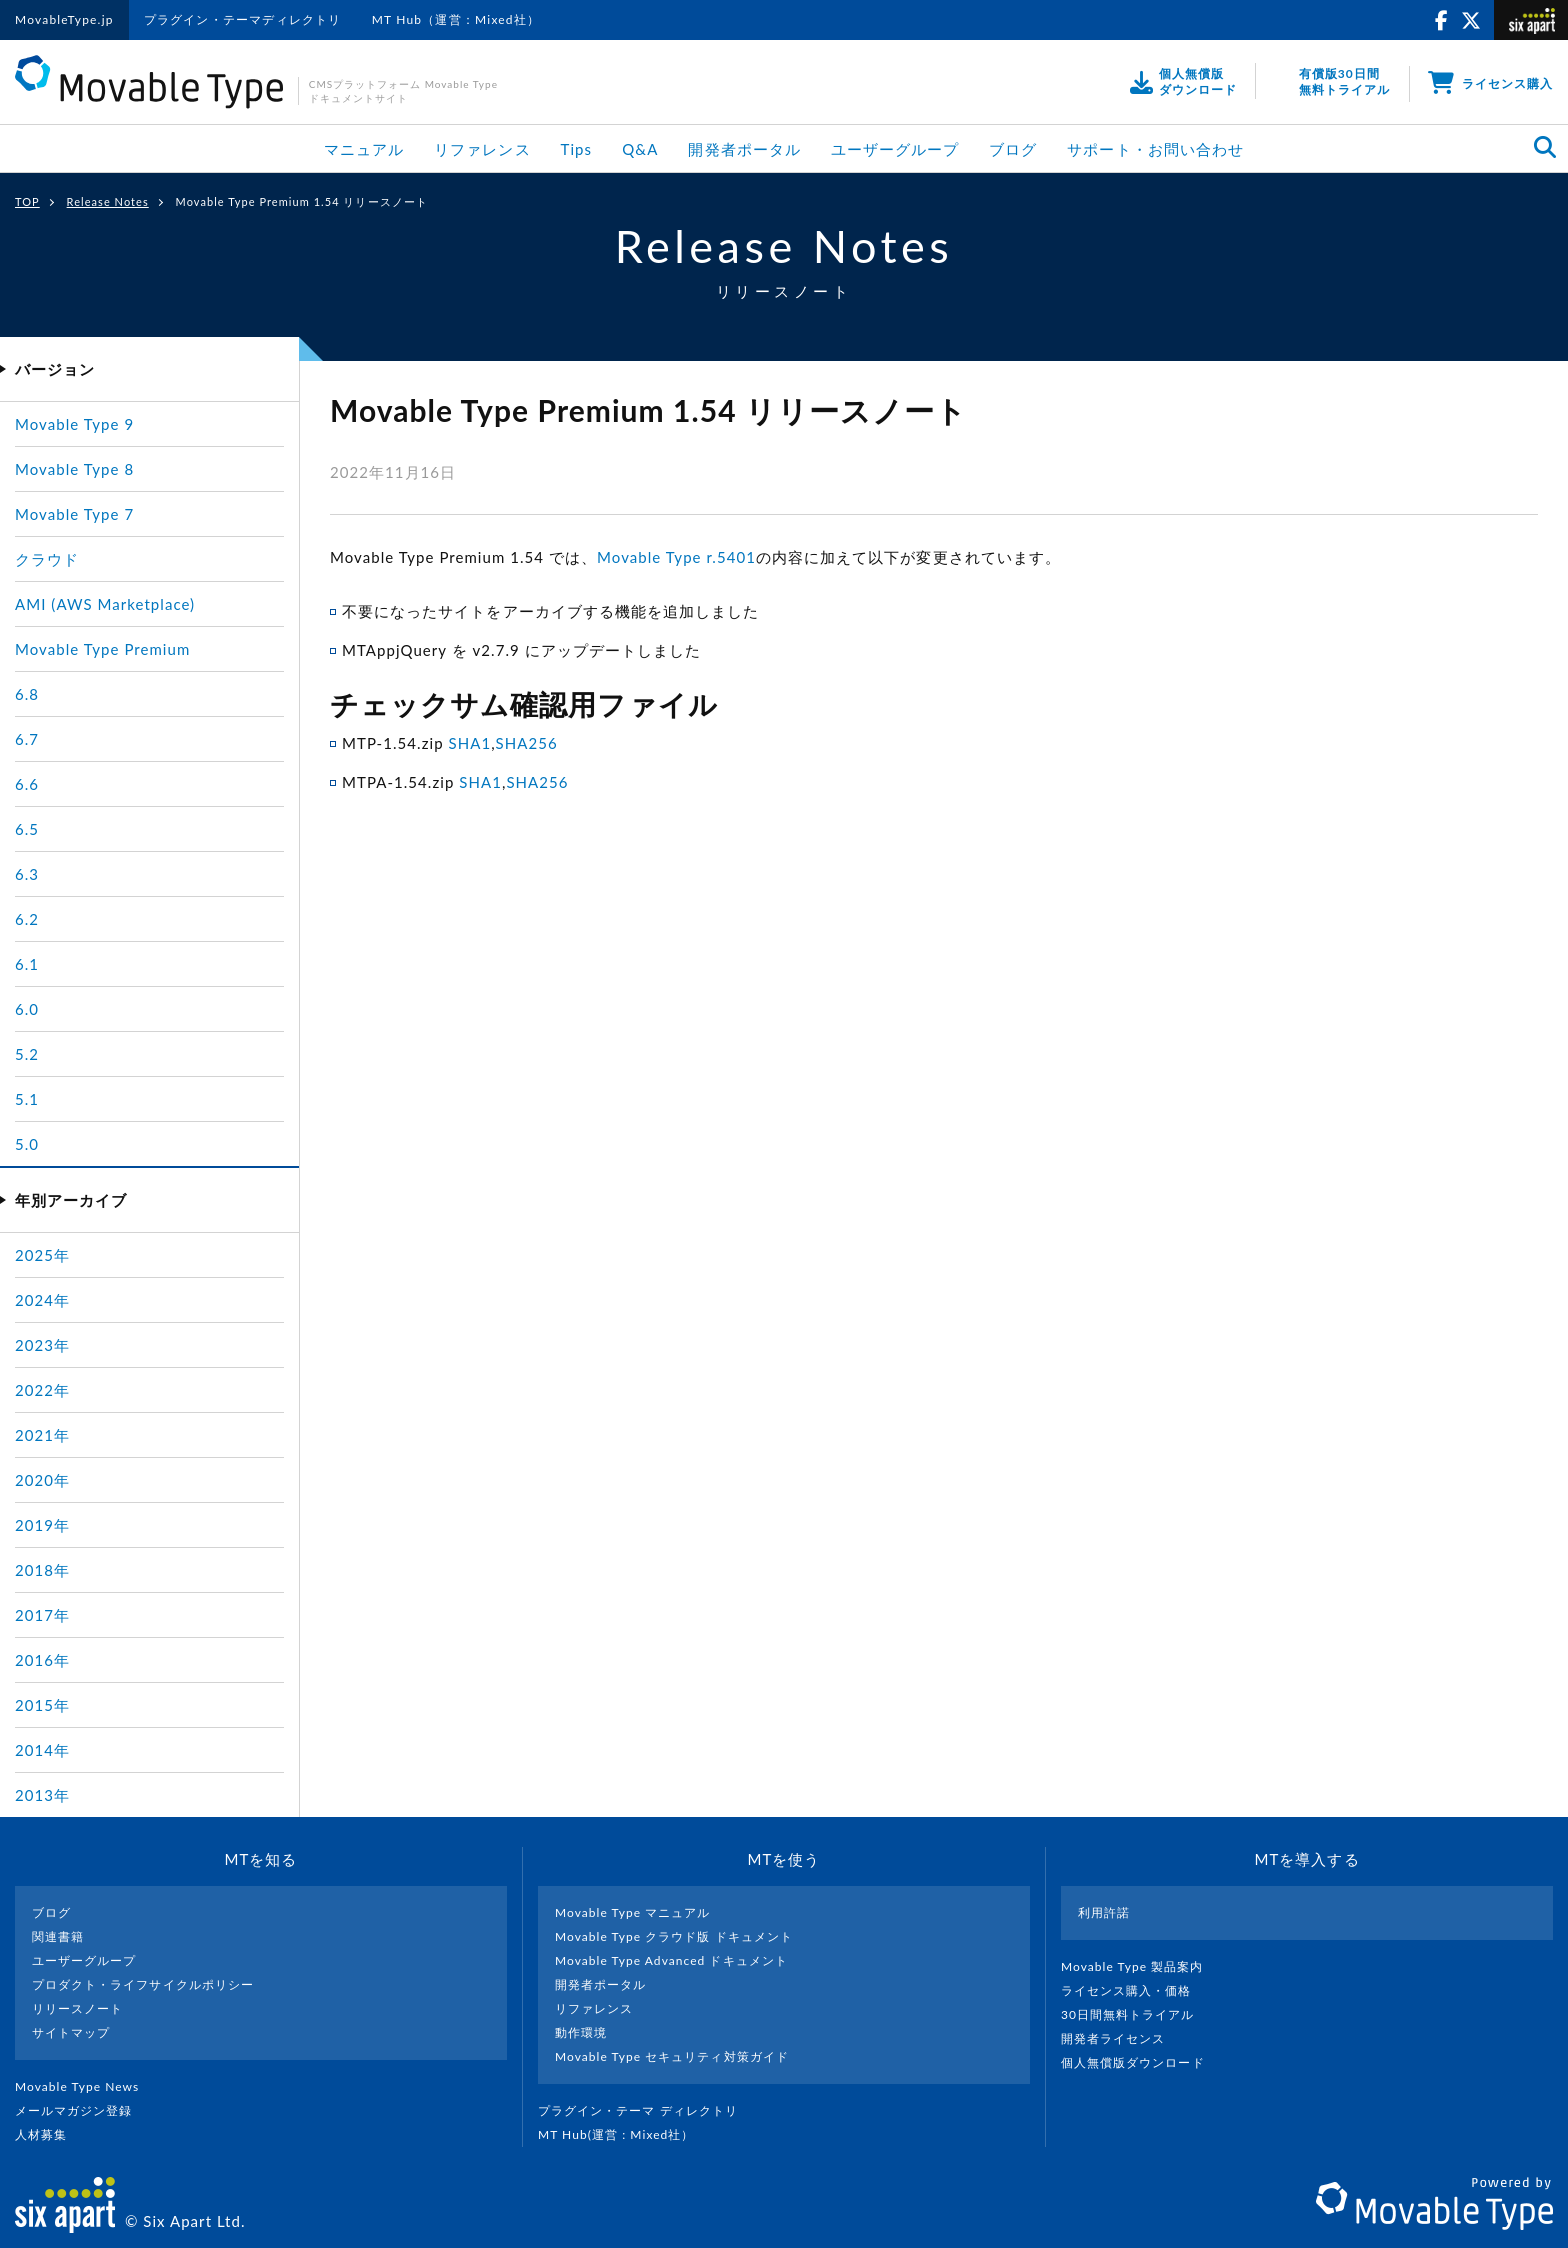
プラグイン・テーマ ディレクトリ (646, 2110)
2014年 (42, 1750)
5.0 (27, 1144)
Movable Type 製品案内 (1140, 1966)
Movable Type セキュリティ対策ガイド (672, 2056)
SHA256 (527, 743)
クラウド (47, 559)
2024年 (42, 1300)
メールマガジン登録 (82, 2110)
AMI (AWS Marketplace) (105, 604)
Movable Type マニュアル (633, 1912)
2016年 (42, 1660)
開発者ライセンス (1121, 2038)
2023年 (42, 1345)
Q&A (640, 149)
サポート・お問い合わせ (1155, 149)
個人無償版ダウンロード (1141, 2062)
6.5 (27, 829)
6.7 (27, 739)
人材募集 (49, 2134)
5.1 (27, 1099)
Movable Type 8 (74, 469)
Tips (577, 149)
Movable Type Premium (102, 649)
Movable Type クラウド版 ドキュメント (674, 1936)
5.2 (27, 1054)
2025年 (42, 1255)
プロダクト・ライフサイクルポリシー (143, 1984)
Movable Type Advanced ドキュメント (671, 1960)
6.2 (27, 919)
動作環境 (581, 2032)
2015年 (42, 1705)
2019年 (42, 1525)
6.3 (27, 874)
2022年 (42, 1390)
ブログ (1013, 149)
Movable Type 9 (74, 424)
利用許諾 (1104, 1912)
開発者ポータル (744, 149)
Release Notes (108, 201)
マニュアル (364, 149)
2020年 (42, 1480)
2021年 (42, 1435)
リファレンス (482, 149)
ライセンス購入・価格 (1134, 1990)
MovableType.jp (64, 19)
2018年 (42, 1570)
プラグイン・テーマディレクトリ (243, 19)
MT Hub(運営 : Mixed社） (624, 2134)
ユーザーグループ (895, 149)
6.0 (27, 1009)
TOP (27, 201)
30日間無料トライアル (1136, 2014)
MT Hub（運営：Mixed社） (456, 19)
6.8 (27, 694)
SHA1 (469, 743)
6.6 (27, 784)
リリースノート (77, 2008)
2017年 (42, 1615)
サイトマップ (71, 2032)
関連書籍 (58, 1936)
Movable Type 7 (74, 514)
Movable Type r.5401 (676, 557)
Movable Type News (85, 2086)
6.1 (27, 964)
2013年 (42, 1795)
